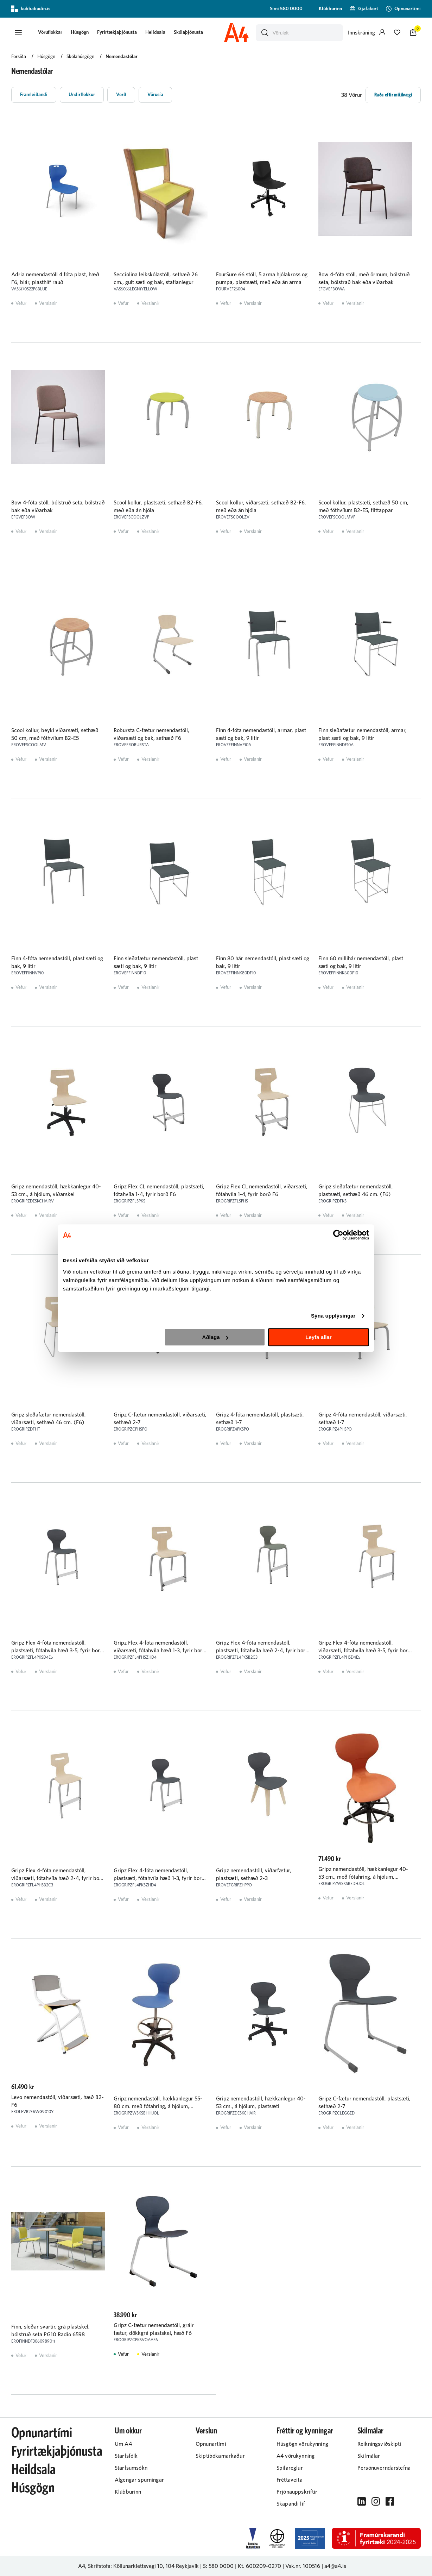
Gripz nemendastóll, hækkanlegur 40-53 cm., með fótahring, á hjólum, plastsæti (363, 1876)
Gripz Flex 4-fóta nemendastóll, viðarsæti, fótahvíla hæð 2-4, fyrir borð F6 (57, 1878)
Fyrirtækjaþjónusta (117, 32)
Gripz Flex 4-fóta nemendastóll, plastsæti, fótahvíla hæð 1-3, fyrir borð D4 (159, 1878)
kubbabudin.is (30, 8)
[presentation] (50, 33)
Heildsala (155, 32)
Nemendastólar (122, 56)
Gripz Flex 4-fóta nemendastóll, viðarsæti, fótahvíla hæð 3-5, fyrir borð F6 (364, 1650)
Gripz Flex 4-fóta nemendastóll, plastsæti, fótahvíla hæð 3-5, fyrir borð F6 (57, 1650)
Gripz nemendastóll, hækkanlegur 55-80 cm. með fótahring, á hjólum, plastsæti (158, 2106)
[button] (18, 33)
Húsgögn (80, 32)
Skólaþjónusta (188, 32)
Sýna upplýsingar (333, 1316)
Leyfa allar (318, 1337)
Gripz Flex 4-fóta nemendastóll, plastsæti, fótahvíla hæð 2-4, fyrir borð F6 (262, 1650)
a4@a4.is (335, 2566)
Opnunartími (41, 2433)
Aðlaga (215, 1337)
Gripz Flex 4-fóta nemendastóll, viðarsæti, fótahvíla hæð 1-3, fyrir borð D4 (159, 1650)
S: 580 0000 (218, 2566)
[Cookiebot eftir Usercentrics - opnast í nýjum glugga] (338, 1235)
